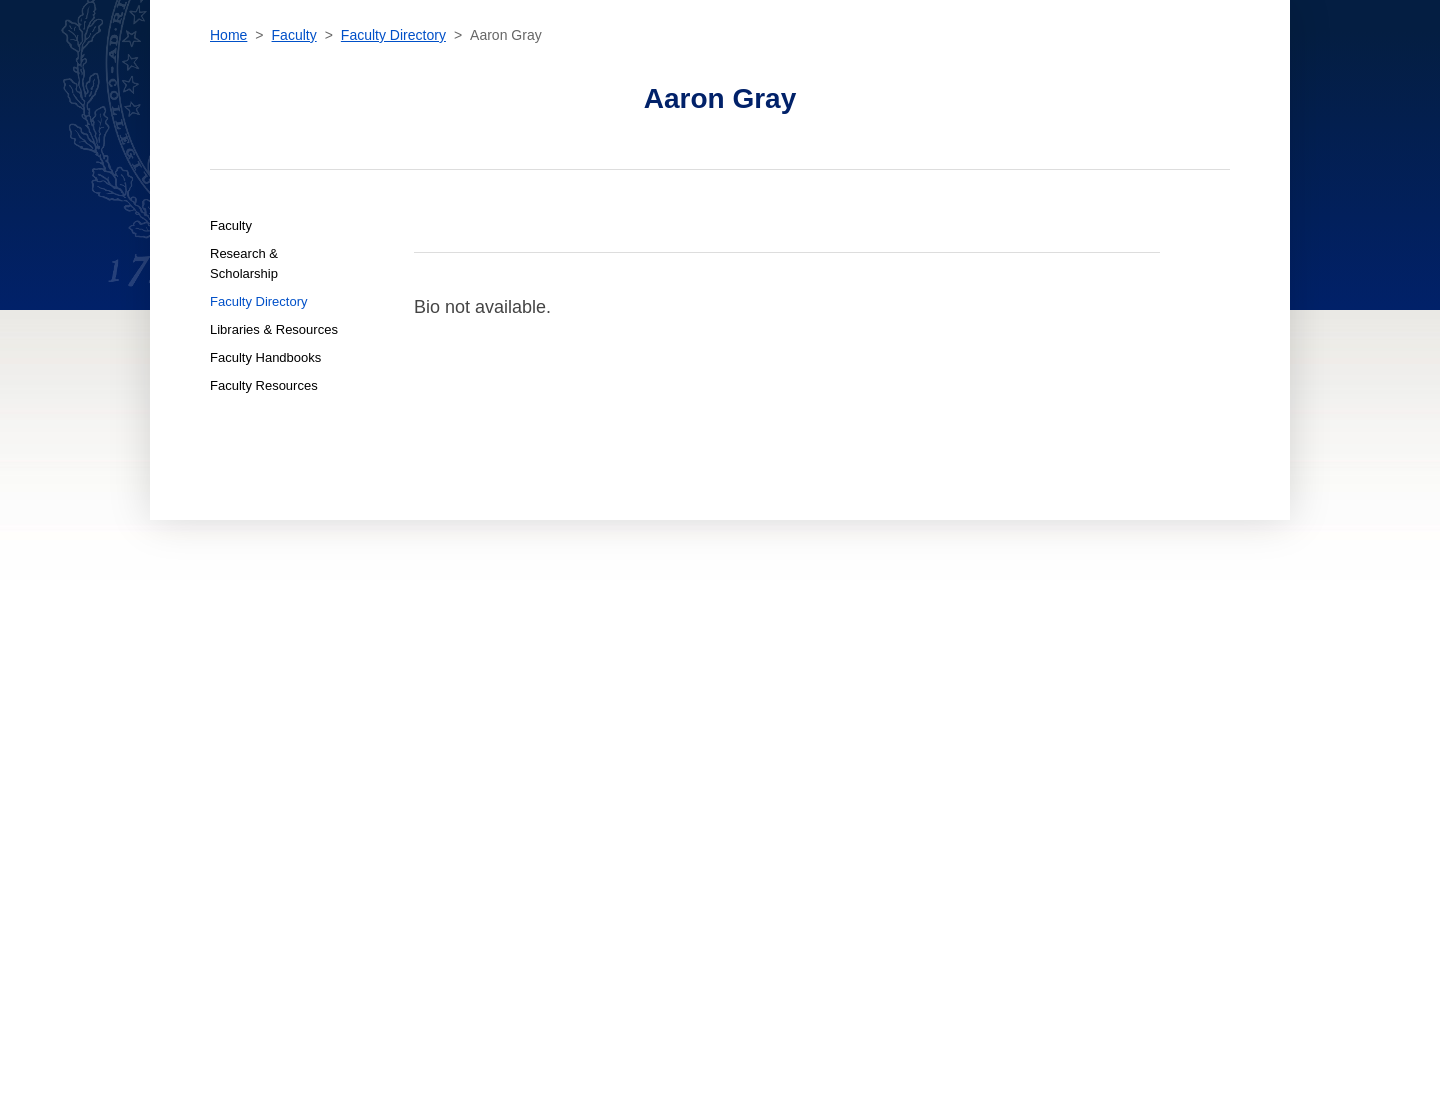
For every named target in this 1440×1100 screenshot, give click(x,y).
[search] (1072, 60)
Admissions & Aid (460, 719)
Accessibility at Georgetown (901, 719)
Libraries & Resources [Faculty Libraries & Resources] (274, 459)
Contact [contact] (1011, 64)
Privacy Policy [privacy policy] (857, 755)
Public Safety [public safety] (854, 791)
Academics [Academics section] (513, 64)
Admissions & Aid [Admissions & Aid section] (631, 64)
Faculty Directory (393, 165)
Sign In (1286, 64)
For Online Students (646, 773)
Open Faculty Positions (653, 842)
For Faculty (620, 791)
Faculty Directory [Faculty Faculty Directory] (259, 431)
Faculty (294, 165)
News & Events (453, 755)
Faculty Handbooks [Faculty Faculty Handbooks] (265, 487)
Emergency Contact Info (888, 809)
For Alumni (618, 809)
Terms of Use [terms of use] (851, 773)
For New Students (638, 719)
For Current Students (651, 737)
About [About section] (937, 64)
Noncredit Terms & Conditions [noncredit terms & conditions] (905, 737)
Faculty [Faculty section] (740, 64)
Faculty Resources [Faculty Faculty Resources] (264, 515)
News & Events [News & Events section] (841, 64)
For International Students (669, 755)
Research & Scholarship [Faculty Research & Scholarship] (244, 393)
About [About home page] (429, 773)
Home (228, 165)
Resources (1182, 65)
